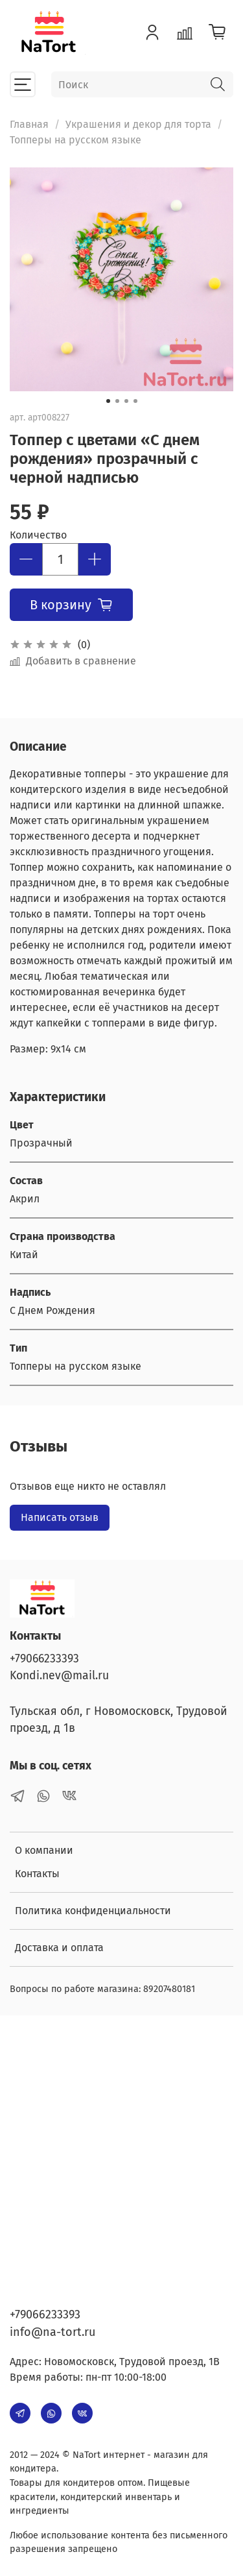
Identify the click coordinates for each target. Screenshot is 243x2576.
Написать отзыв (59, 1517)
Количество (38, 535)
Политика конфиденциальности (93, 1910)
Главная (29, 124)
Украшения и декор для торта (138, 124)
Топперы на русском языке (75, 140)
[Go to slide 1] (108, 401)
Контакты (37, 1873)
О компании (44, 1850)
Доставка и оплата (59, 1947)
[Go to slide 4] (135, 401)
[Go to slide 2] (117, 401)
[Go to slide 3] (126, 401)
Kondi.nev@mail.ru (59, 1676)
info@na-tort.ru (52, 2332)
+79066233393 (44, 1659)
